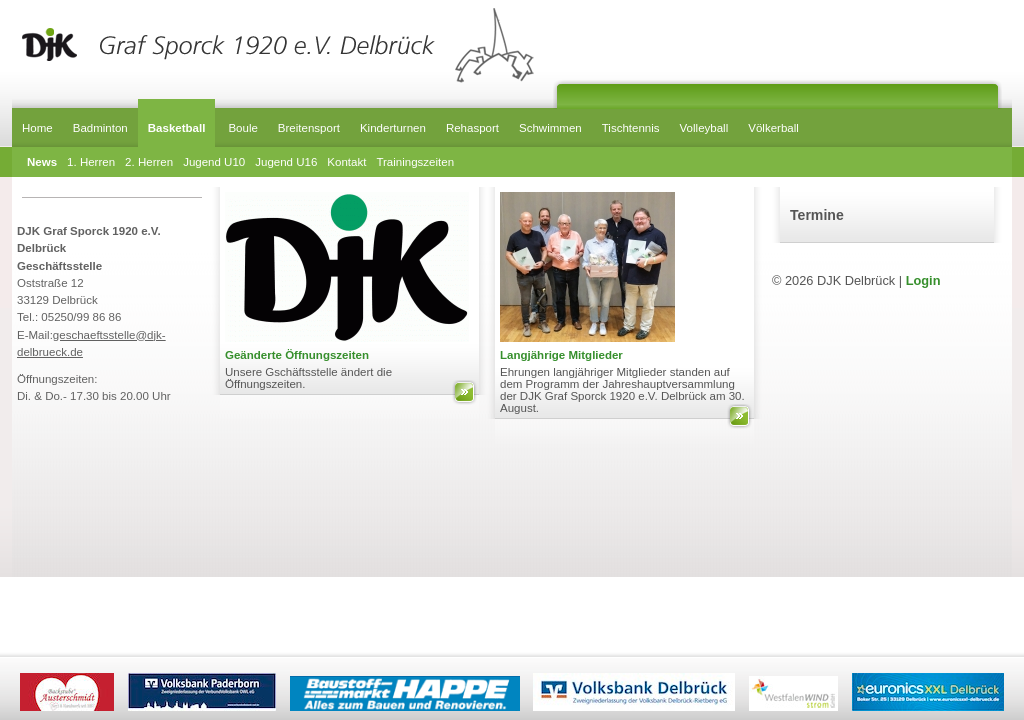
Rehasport (472, 128)
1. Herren (91, 162)
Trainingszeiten (415, 162)
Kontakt (346, 162)
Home (37, 128)
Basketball (177, 128)
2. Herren (149, 162)
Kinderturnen (393, 128)
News (42, 162)
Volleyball (704, 128)
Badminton (100, 128)
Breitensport (309, 128)
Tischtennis (631, 128)
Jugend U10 (214, 162)
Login (923, 280)
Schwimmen (550, 128)
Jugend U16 (286, 162)
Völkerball (773, 128)
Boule (242, 128)
